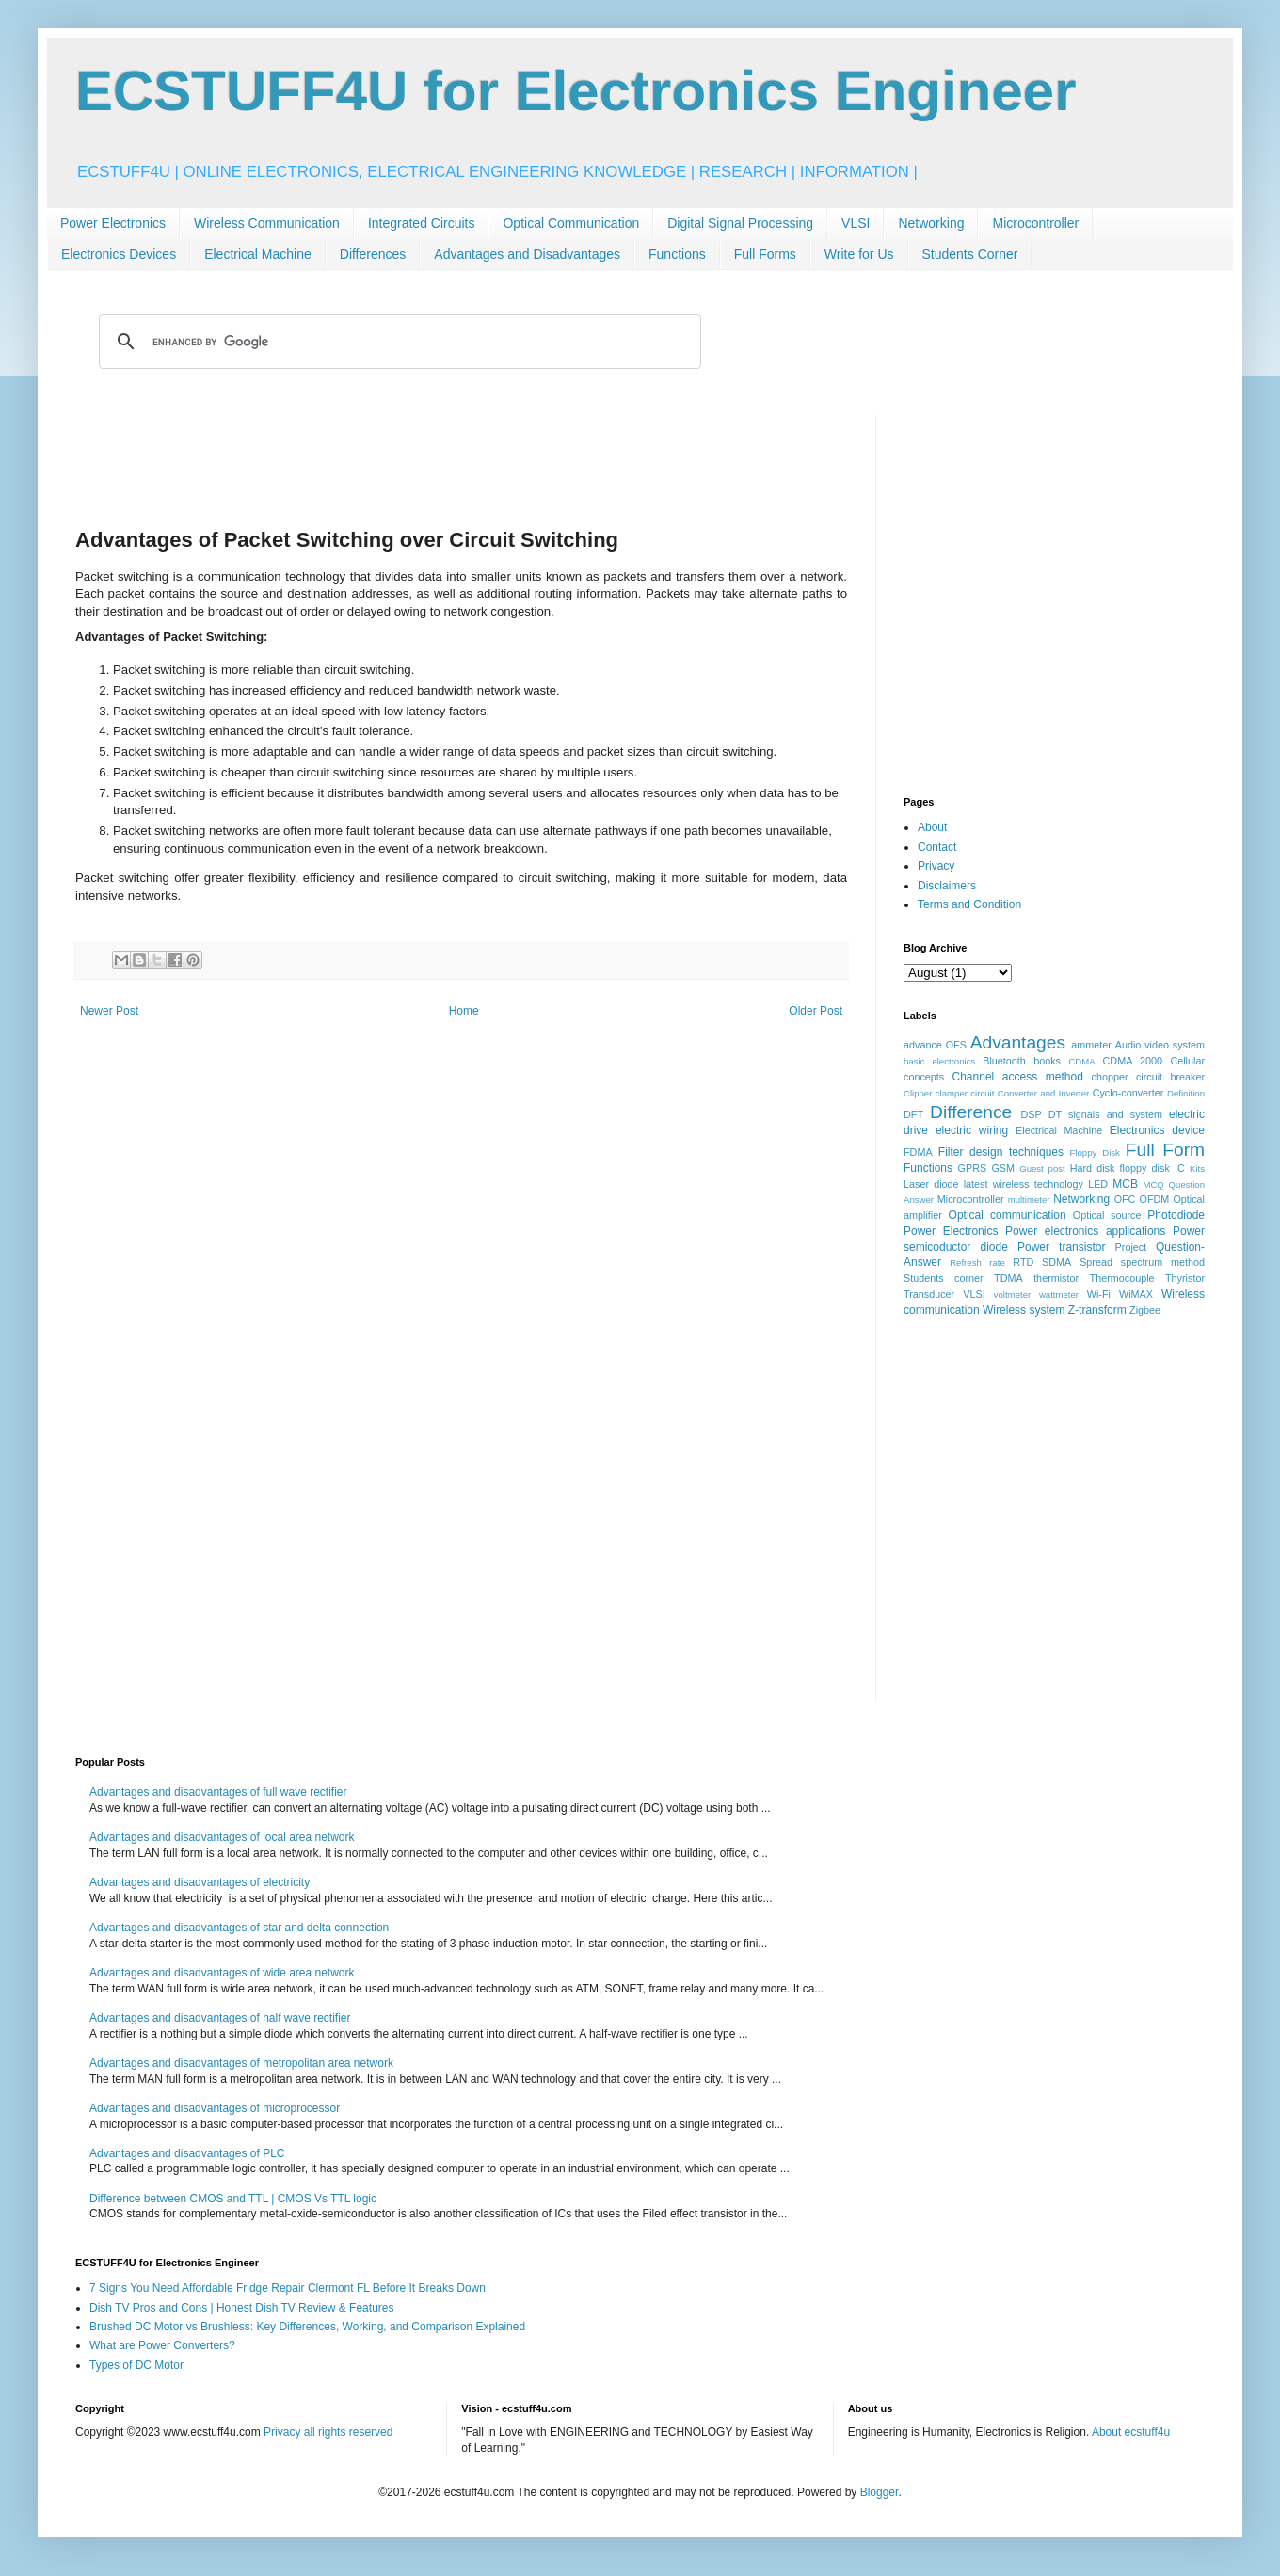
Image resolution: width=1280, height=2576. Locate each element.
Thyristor (1185, 1278)
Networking (931, 223)
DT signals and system (1105, 1114)
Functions (677, 254)
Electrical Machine (258, 254)
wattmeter (1059, 1294)
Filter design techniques (1001, 1152)
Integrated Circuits (421, 223)
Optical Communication (571, 223)
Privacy (936, 865)
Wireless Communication (267, 223)
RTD (1023, 1262)
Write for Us (859, 254)
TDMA (1008, 1278)
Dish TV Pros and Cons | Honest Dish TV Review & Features (241, 2307)
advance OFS (935, 1044)
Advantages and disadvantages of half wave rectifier (220, 2017)
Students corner (944, 1278)
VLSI (855, 223)
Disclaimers (947, 885)
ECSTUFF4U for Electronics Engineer (576, 90)
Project (1131, 1247)
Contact (937, 847)
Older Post (815, 1010)
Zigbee (1144, 1310)
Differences (373, 254)
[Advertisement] (461, 457)
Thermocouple (1122, 1278)
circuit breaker (1170, 1076)
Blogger (879, 2492)
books (1047, 1060)
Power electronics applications (1085, 1231)
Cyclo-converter (1128, 1092)
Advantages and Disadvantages (527, 254)
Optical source (1107, 1215)
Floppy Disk (1095, 1152)
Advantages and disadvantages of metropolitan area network (241, 2063)
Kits (1197, 1168)
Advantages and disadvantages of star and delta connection (239, 1927)
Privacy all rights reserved (328, 2432)
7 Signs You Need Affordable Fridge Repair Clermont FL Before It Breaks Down (287, 2288)
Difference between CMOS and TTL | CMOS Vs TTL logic (232, 2198)
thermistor (1056, 1278)
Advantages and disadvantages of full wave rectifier (218, 1792)
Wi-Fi (1099, 1294)
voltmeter (1012, 1294)
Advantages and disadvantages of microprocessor (214, 2108)
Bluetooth (1004, 1060)
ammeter (1091, 1044)
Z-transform (1097, 1310)
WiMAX (1136, 1294)
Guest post (1042, 1168)
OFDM (1155, 1199)
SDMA (1056, 1262)
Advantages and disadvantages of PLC (186, 2153)
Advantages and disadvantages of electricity (199, 1882)
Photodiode (1176, 1215)
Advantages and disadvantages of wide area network (222, 1972)
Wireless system (1023, 1310)
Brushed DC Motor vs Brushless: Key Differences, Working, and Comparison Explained (307, 2326)
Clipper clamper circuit (949, 1093)
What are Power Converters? (162, 2345)
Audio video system (1160, 1044)
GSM (1003, 1168)
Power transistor (1061, 1247)
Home (464, 1010)
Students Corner (970, 254)
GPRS (972, 1168)
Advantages (1017, 1042)
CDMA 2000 (1133, 1060)
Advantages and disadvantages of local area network (222, 1837)
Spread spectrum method (1142, 1262)
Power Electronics (113, 223)
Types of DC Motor (136, 2365)
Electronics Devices (118, 254)
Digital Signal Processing (740, 223)
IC (1180, 1168)
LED (1098, 1184)
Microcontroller (1035, 223)
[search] (397, 341)
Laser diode (931, 1184)
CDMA (1081, 1061)
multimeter (1029, 1199)
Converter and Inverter (1043, 1093)
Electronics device (1157, 1130)
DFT (913, 1114)
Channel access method (1017, 1076)
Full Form (1165, 1150)
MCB (1125, 1184)
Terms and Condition (969, 904)
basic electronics (939, 1061)
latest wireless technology (1023, 1184)
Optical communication (1007, 1215)
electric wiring (972, 1130)
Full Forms (765, 254)
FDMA (918, 1152)
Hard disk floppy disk (1120, 1168)
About (932, 827)
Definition (1186, 1093)
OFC (1125, 1199)
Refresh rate (977, 1262)
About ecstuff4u (1131, 2432)
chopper (1110, 1076)
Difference (971, 1112)
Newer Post (109, 1010)
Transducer (929, 1294)
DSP (1031, 1114)
